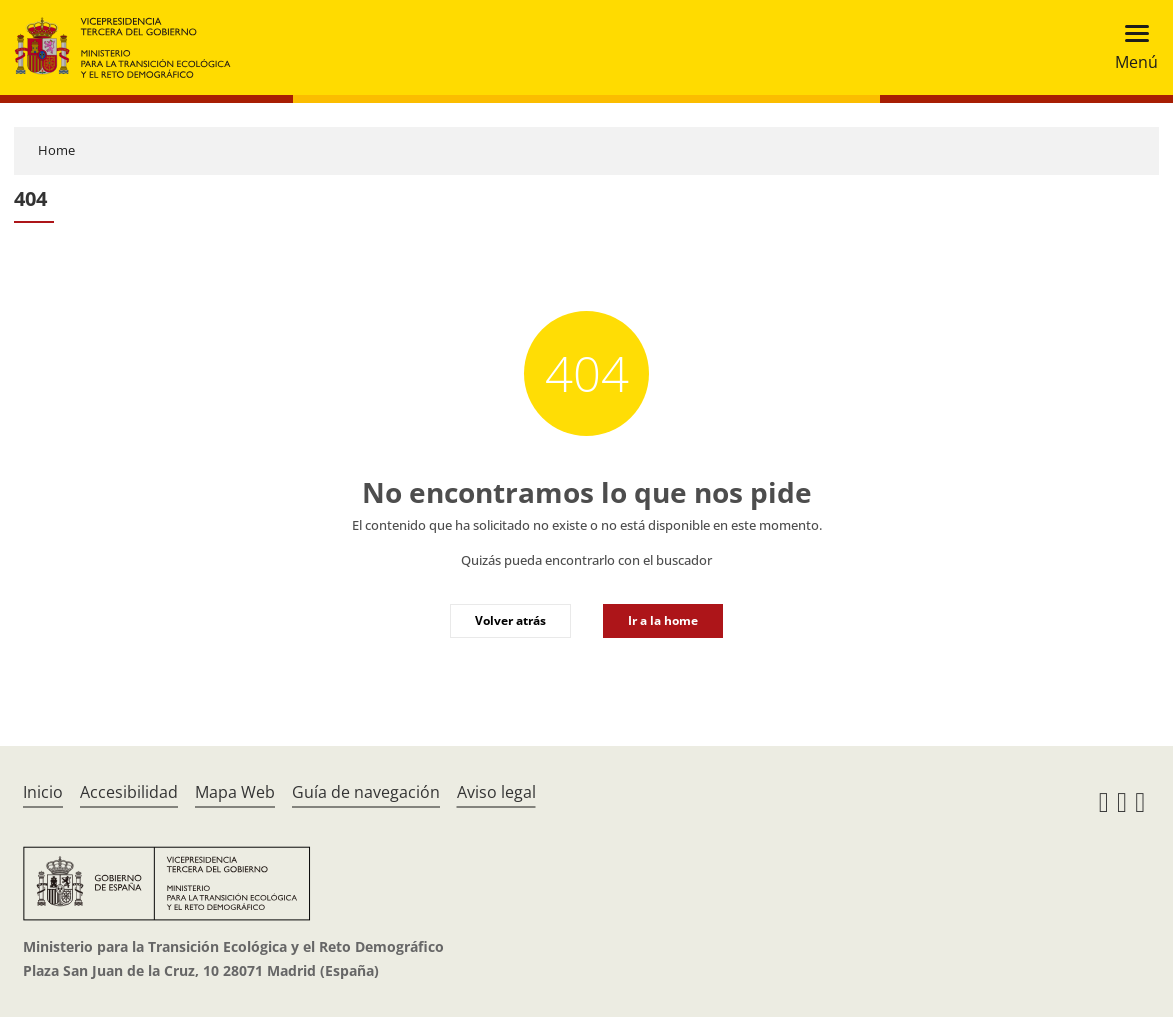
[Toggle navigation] (1130, 47)
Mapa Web (235, 792)
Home (56, 150)
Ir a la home (663, 620)
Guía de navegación (366, 792)
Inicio (43, 792)
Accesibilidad (129, 792)
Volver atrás (510, 620)
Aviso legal (496, 792)
